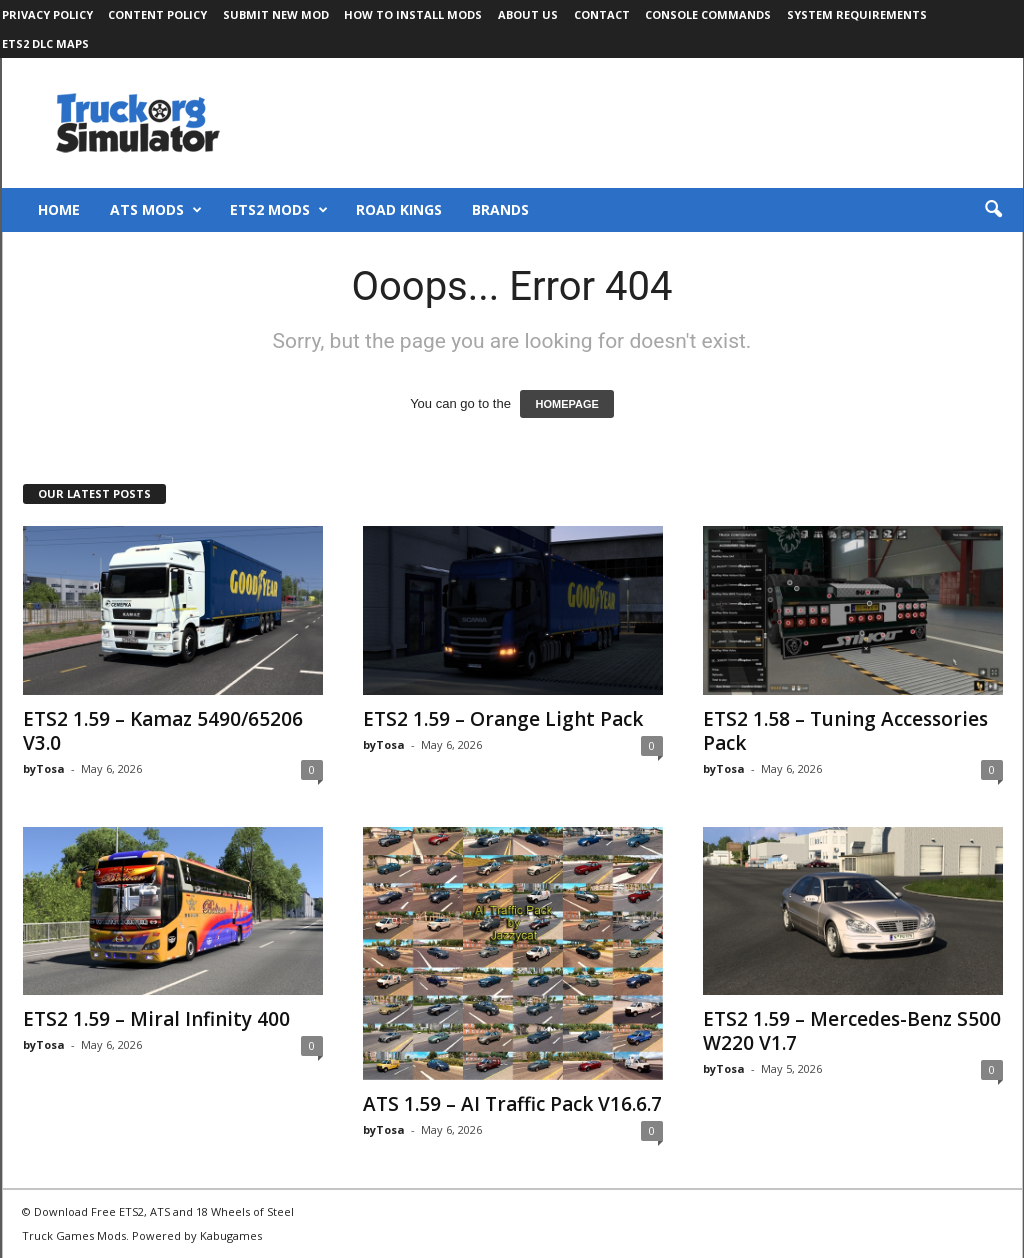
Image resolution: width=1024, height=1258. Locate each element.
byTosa (44, 768)
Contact (602, 14)
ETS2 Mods (279, 210)
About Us (528, 14)
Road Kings (399, 209)
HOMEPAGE (566, 404)
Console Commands (708, 14)
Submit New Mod (276, 14)
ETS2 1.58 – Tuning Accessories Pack (845, 731)
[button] (993, 210)
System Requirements (857, 14)
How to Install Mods (413, 14)
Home (59, 209)
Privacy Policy (47, 14)
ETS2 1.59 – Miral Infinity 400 (156, 1019)
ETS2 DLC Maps (45, 43)
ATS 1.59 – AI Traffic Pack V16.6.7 (512, 1104)
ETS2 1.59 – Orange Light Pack (503, 719)
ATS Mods (156, 210)
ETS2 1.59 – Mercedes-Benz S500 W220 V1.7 (852, 1031)
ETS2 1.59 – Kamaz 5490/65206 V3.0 (163, 731)
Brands (500, 209)
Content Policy (157, 14)
